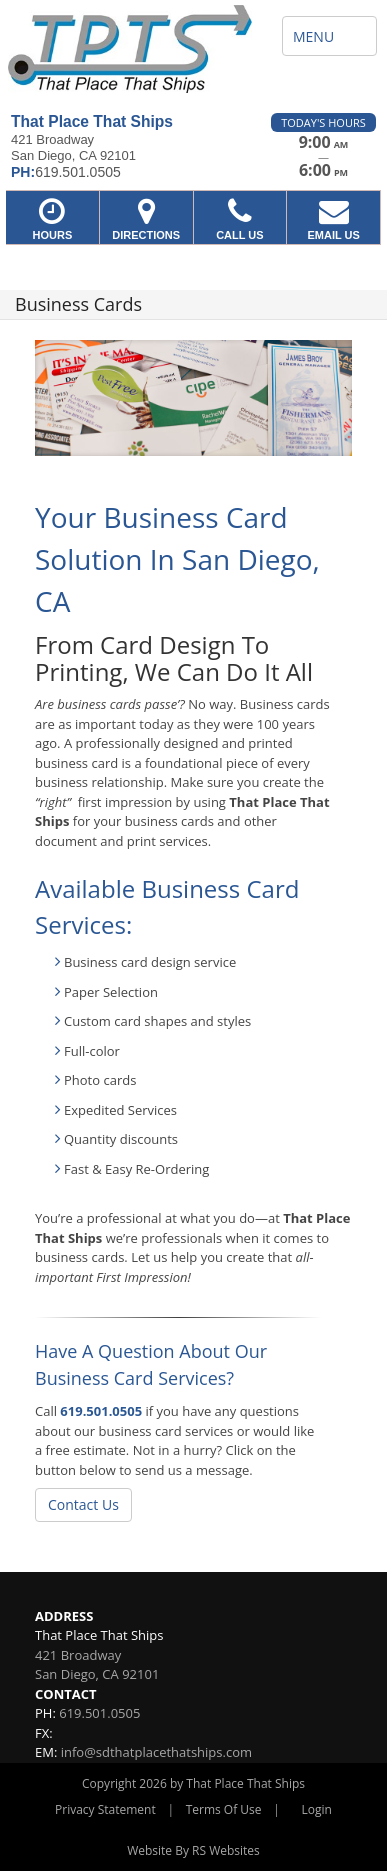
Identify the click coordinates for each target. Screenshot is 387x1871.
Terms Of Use (224, 1809)
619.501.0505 (101, 1411)
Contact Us (83, 1504)
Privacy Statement (105, 1809)
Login (317, 1809)
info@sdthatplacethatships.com (156, 1752)
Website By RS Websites (193, 1850)
